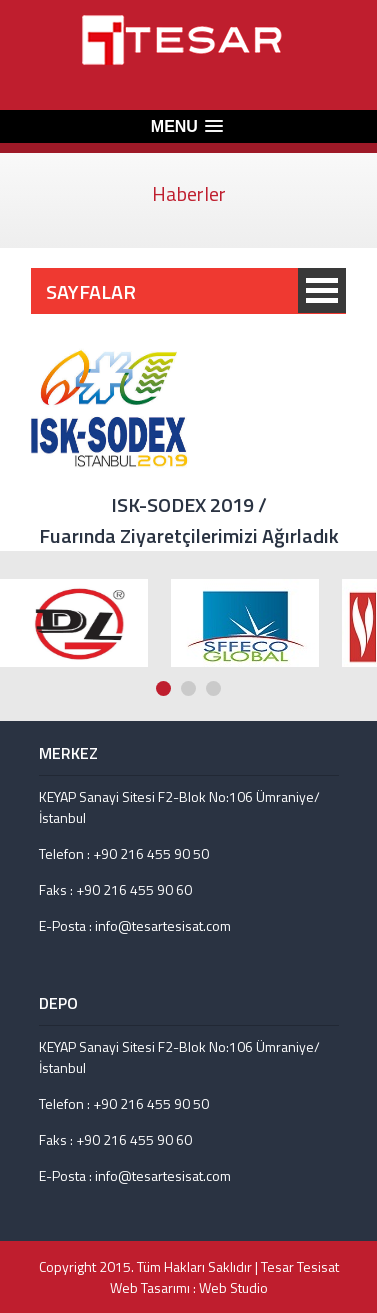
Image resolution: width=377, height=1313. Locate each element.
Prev (348, 533)
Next (367, 533)
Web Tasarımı (150, 1287)
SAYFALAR (322, 290)
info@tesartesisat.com (163, 925)
